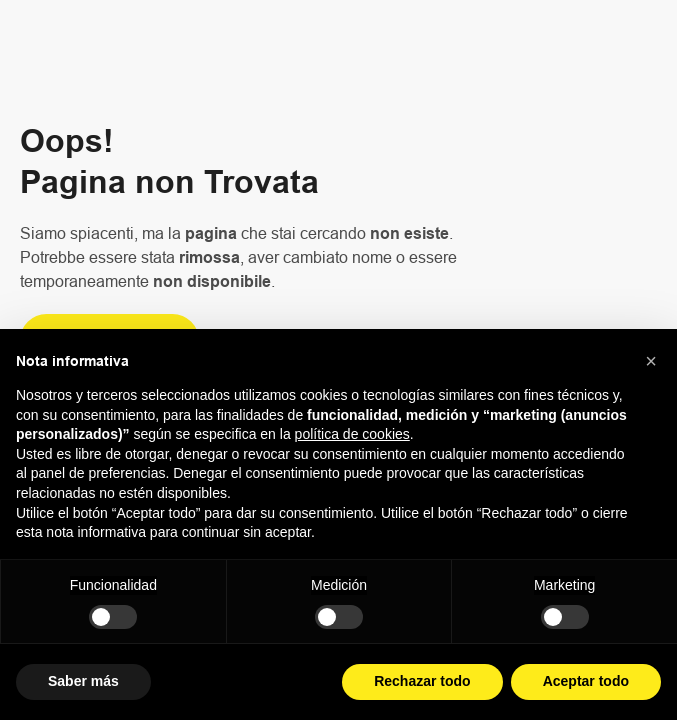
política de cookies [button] (352, 434)
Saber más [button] (83, 681)
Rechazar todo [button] (422, 681)
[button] (651, 361)
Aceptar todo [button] (586, 681)
